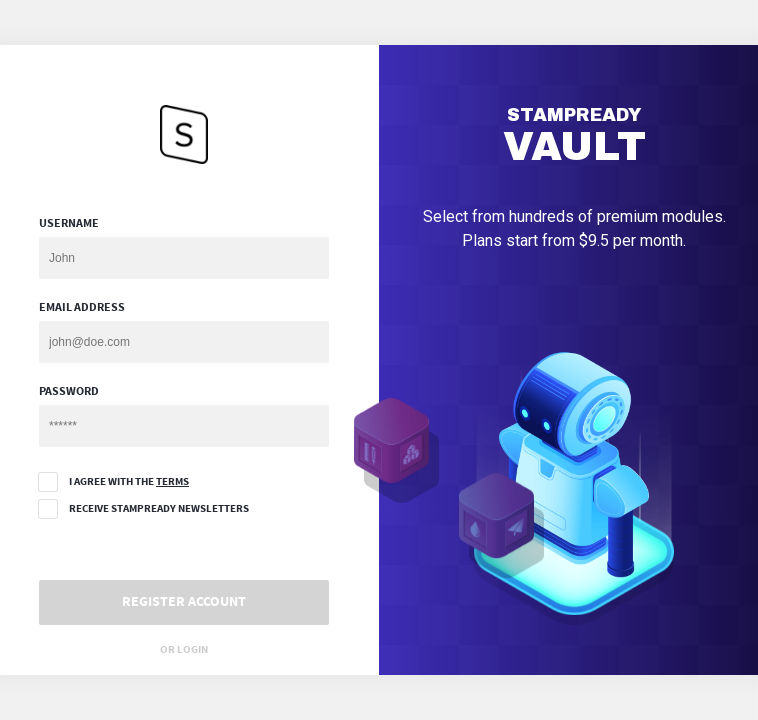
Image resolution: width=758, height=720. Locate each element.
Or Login (184, 649)
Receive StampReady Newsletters (144, 509)
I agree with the (114, 482)
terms (172, 481)
